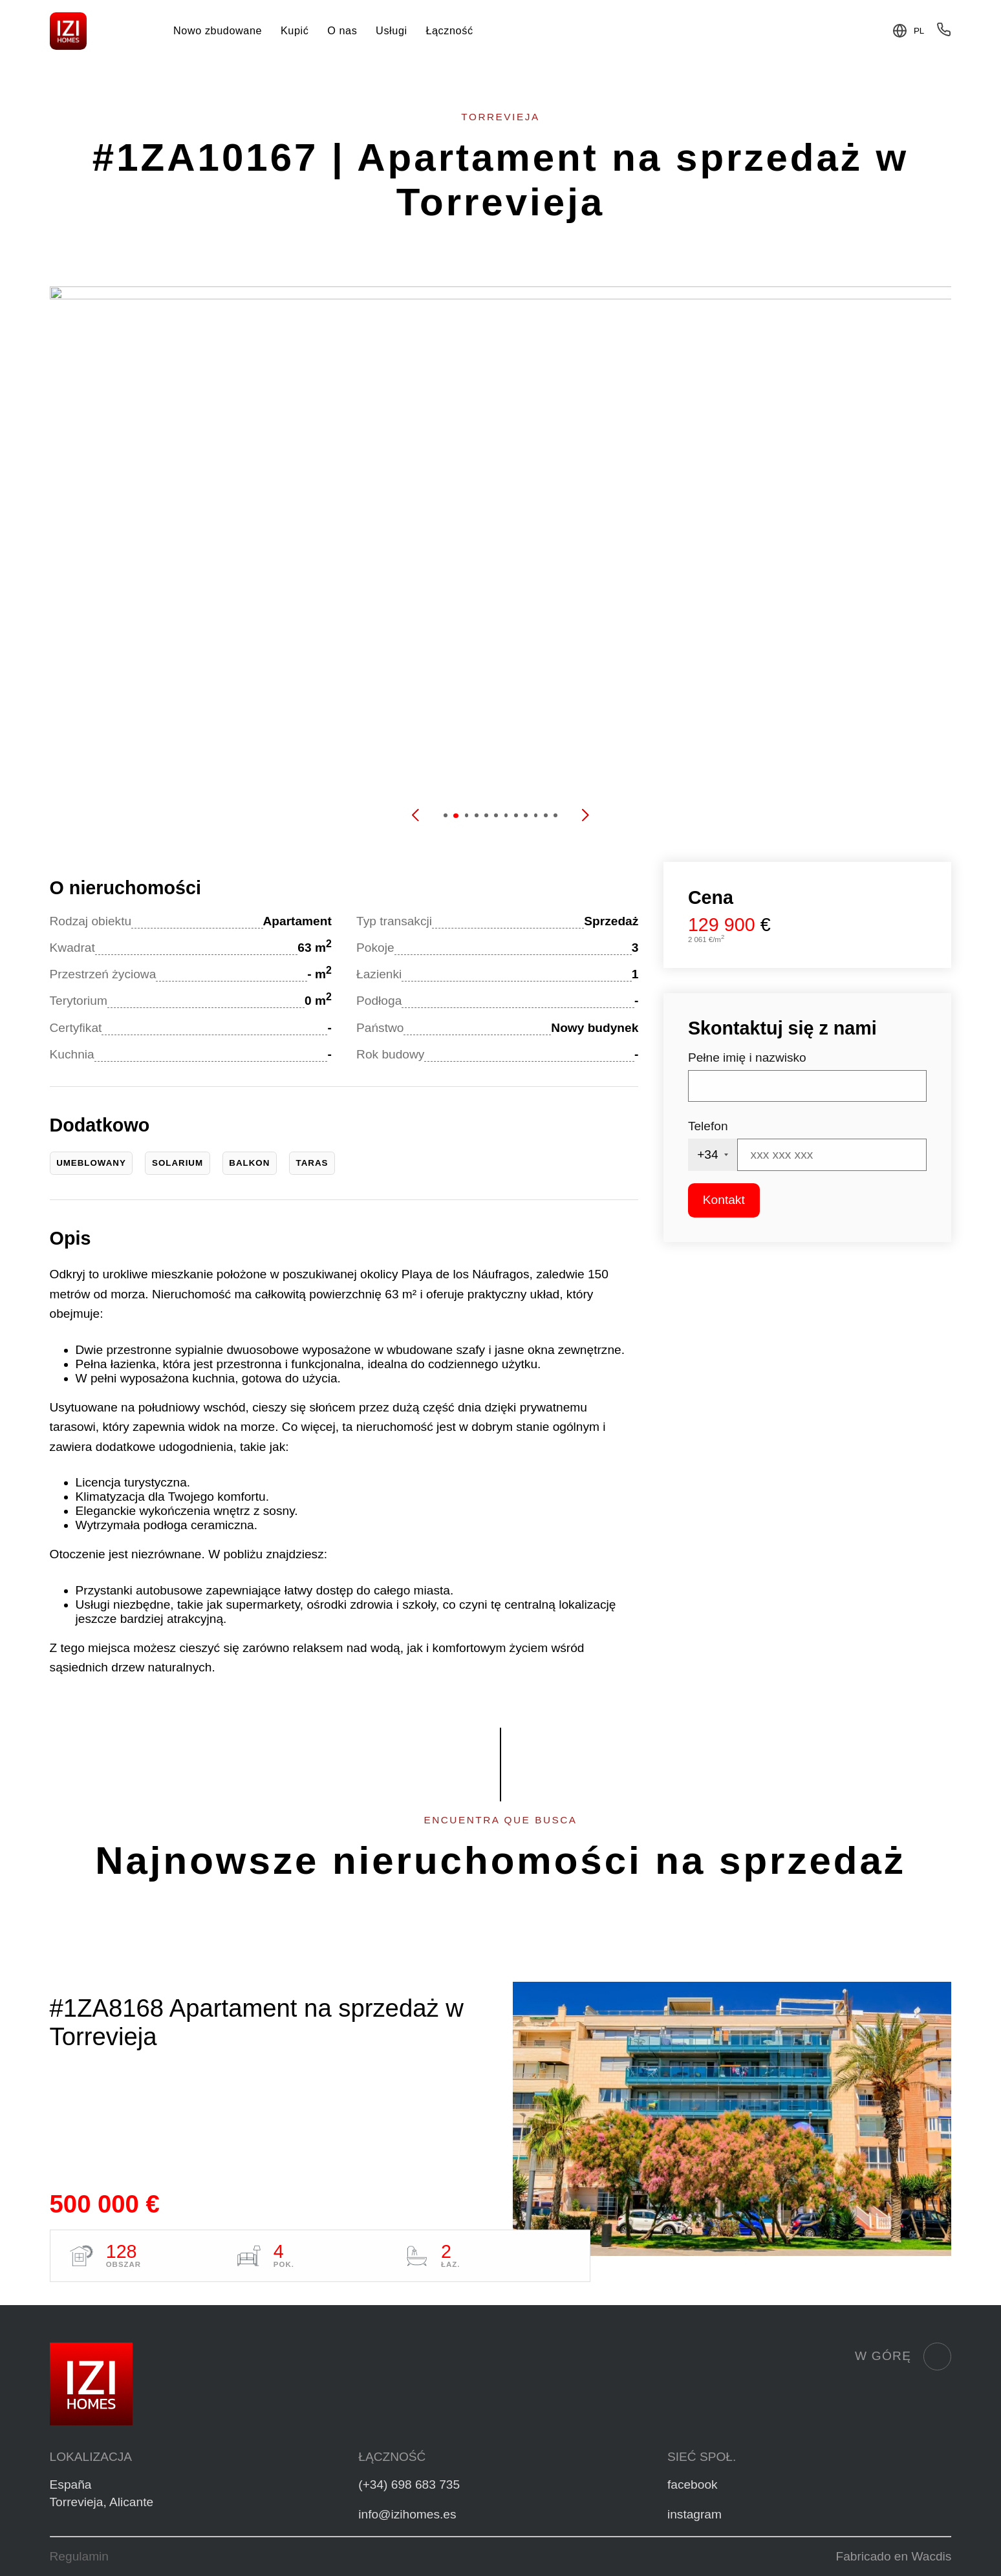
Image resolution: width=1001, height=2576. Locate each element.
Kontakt (724, 1200)
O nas (342, 30)
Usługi (391, 30)
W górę (903, 2356)
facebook (692, 2484)
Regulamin (79, 2556)
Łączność (449, 30)
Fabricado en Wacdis (894, 2556)
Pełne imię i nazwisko (747, 1057)
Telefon (708, 1126)
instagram (694, 2514)
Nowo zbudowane (217, 30)
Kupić (295, 30)
